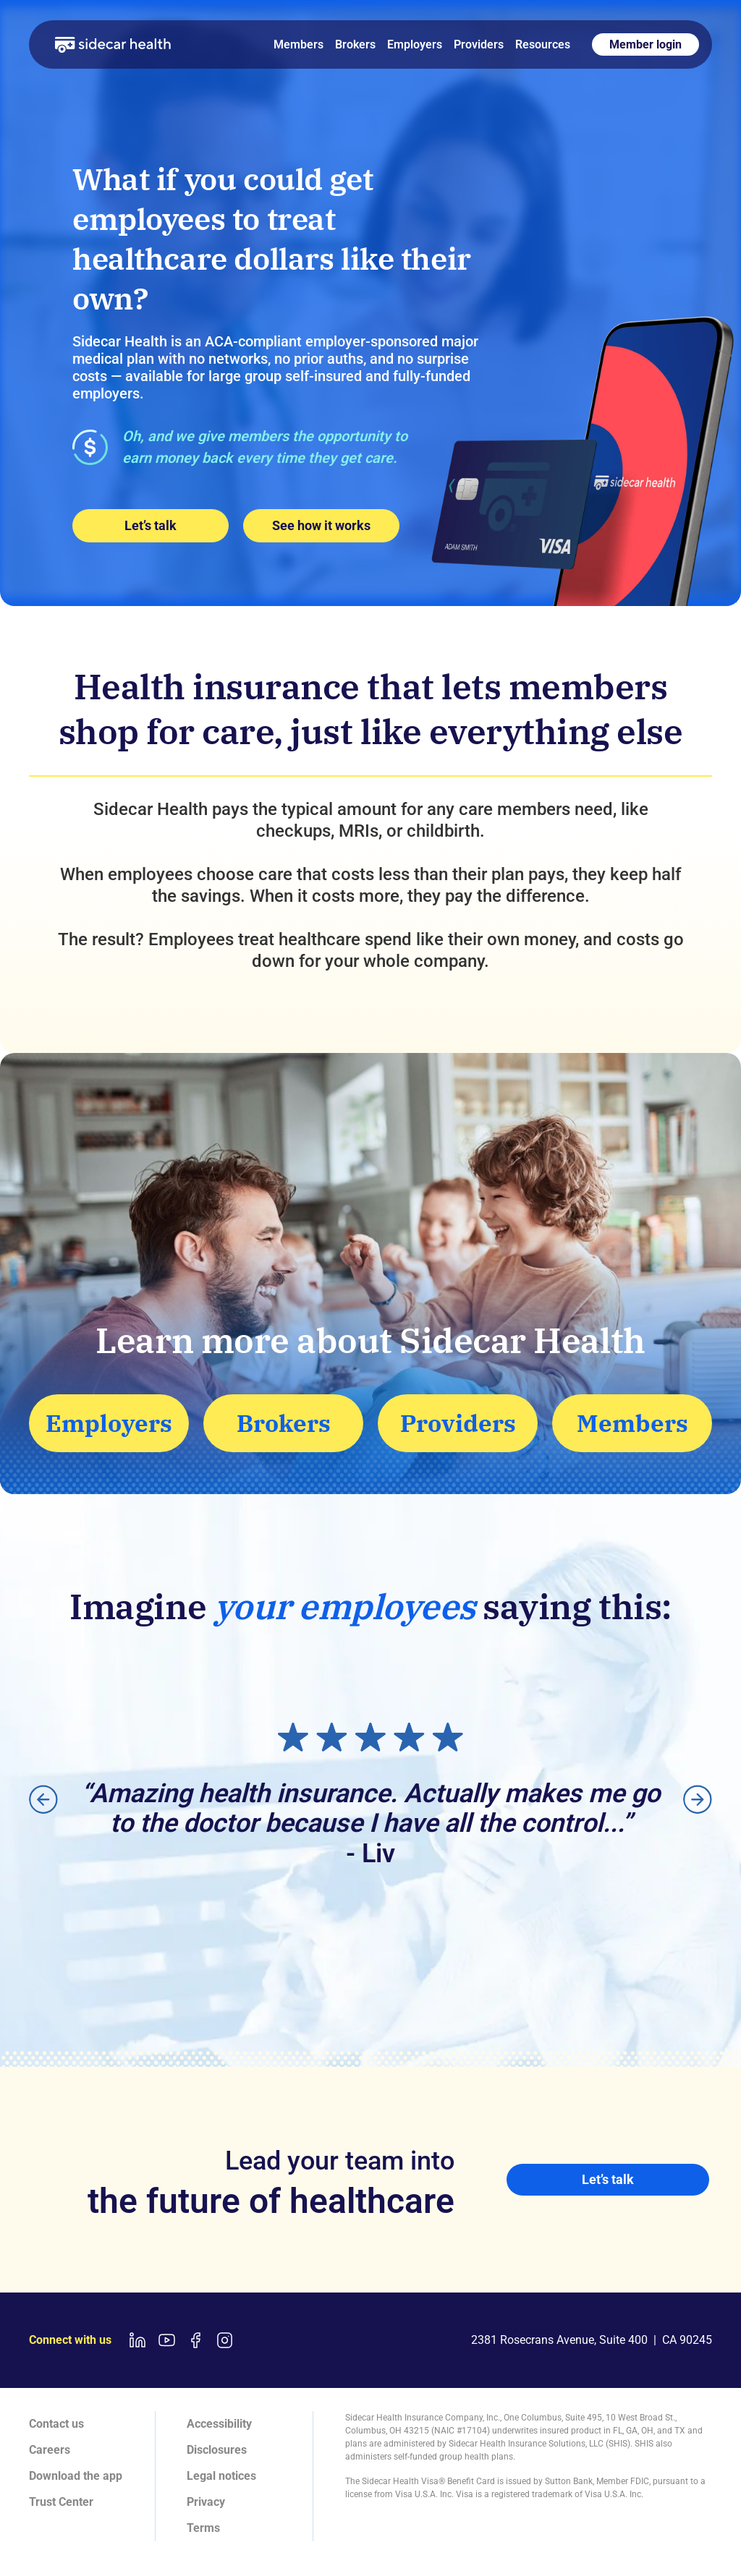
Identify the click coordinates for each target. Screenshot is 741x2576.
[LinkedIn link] (137, 2340)
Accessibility (219, 2424)
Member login (645, 44)
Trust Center (61, 2502)
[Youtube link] (166, 2340)
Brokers (355, 44)
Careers (49, 2450)
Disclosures (217, 2450)
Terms (203, 2528)
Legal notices (221, 2476)
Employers (414, 44)
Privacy (206, 2502)
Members (298, 44)
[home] (113, 44)
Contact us (56, 2424)
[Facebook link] (195, 2340)
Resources (542, 44)
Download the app (75, 2476)
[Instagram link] (224, 2340)
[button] (43, 1799)
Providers (479, 44)
